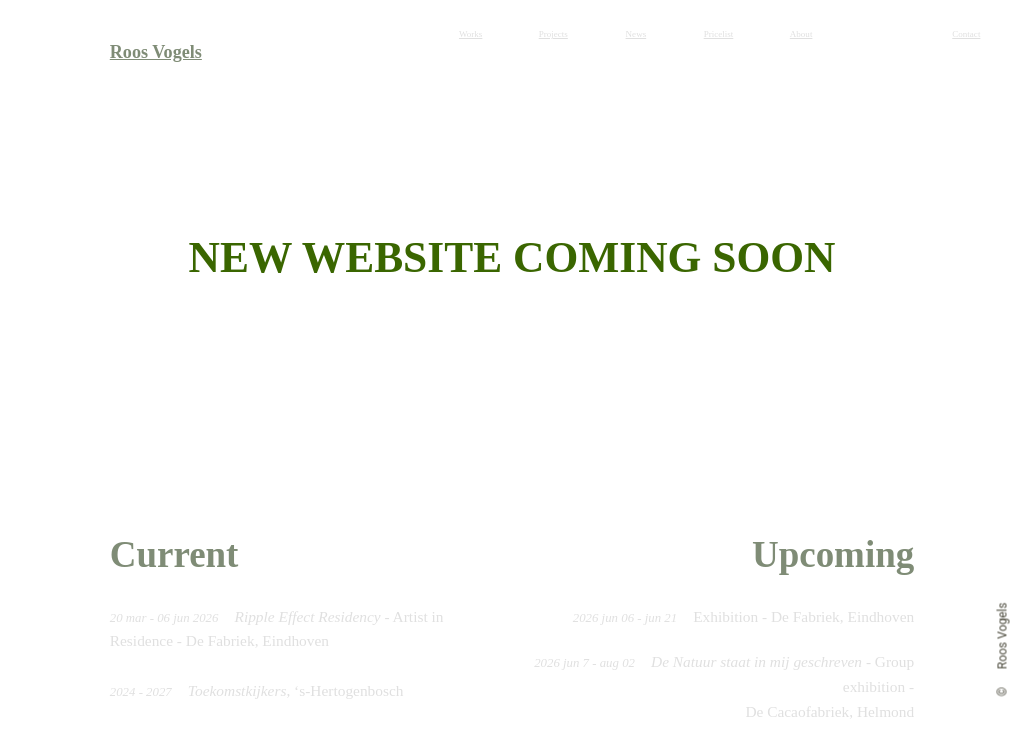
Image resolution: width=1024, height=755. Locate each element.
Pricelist (719, 34)
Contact (966, 34)
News (636, 34)
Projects (553, 34)
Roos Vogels (156, 52)
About (801, 34)
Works (470, 34)
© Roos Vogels (1003, 648)
